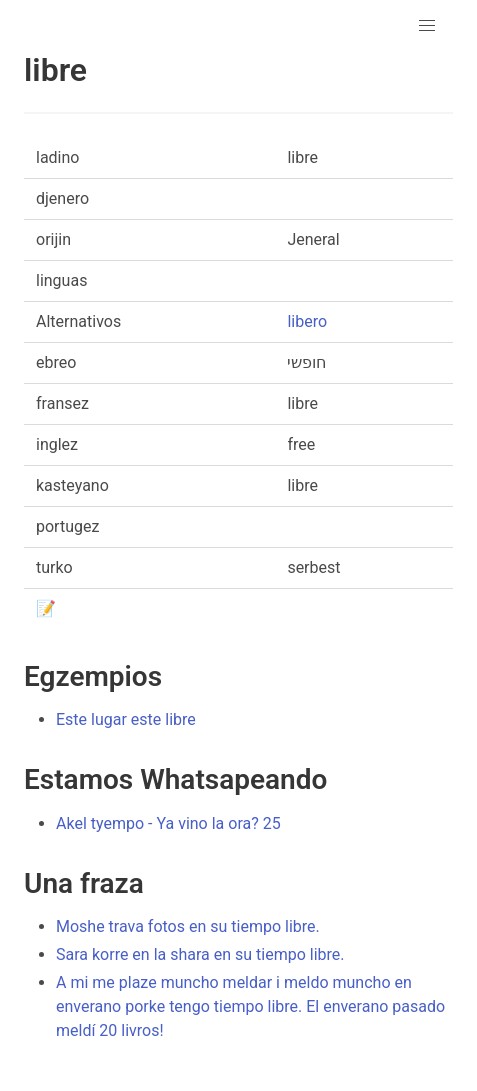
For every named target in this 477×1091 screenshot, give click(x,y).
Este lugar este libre (126, 719)
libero (307, 321)
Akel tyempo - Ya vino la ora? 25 (168, 823)
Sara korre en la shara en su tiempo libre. (200, 954)
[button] (427, 26)
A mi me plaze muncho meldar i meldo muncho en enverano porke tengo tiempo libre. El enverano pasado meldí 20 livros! (250, 1006)
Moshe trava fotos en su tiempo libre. (188, 926)
